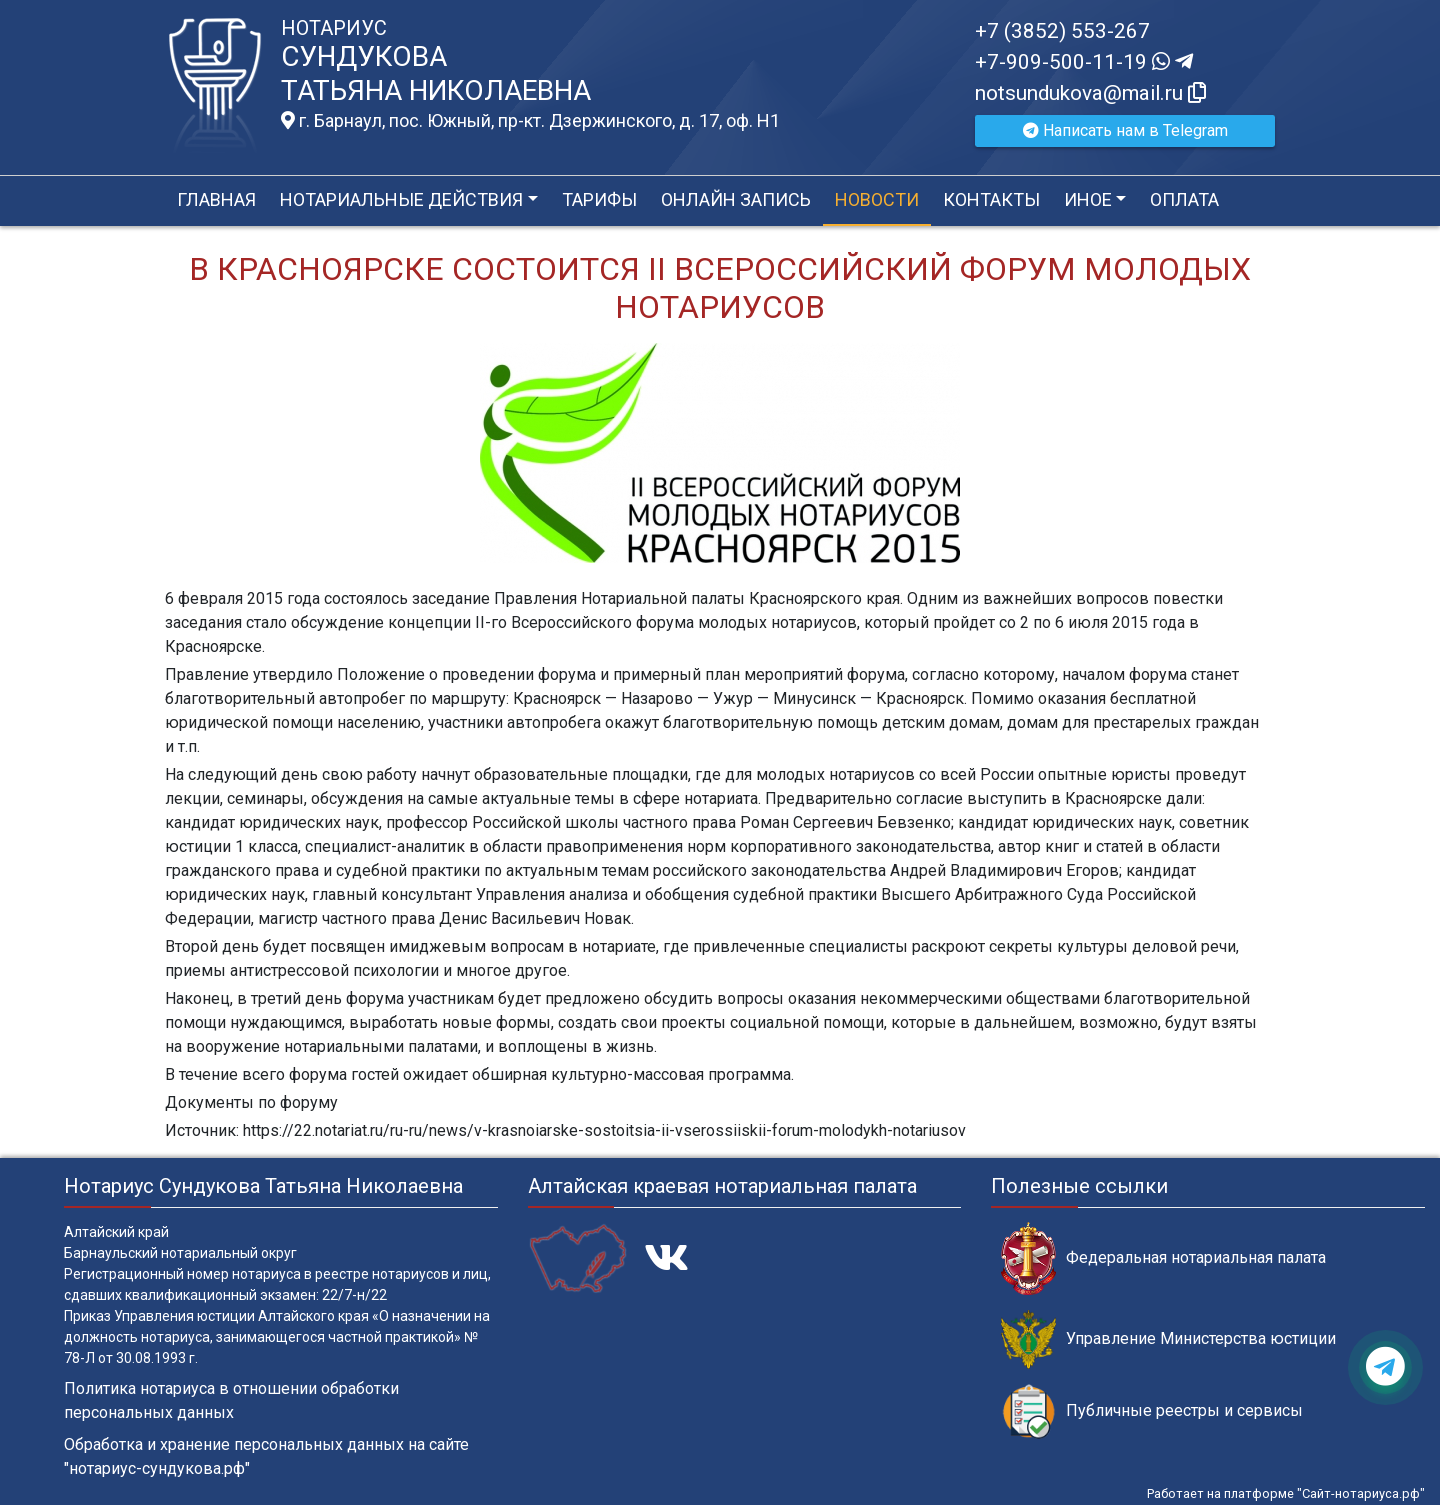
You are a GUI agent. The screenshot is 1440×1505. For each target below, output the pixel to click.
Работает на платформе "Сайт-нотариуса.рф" (1286, 1493)
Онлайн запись (736, 199)
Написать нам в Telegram (1125, 130)
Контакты (991, 199)
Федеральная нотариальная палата (1163, 1258)
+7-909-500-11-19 (1084, 62)
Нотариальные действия (401, 199)
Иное (1088, 199)
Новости (877, 199)
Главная (216, 199)
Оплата (1184, 199)
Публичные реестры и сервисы (1152, 1411)
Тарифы (599, 199)
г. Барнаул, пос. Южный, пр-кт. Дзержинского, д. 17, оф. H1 (530, 121)
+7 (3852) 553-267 (1062, 31)
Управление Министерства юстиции (1168, 1339)
